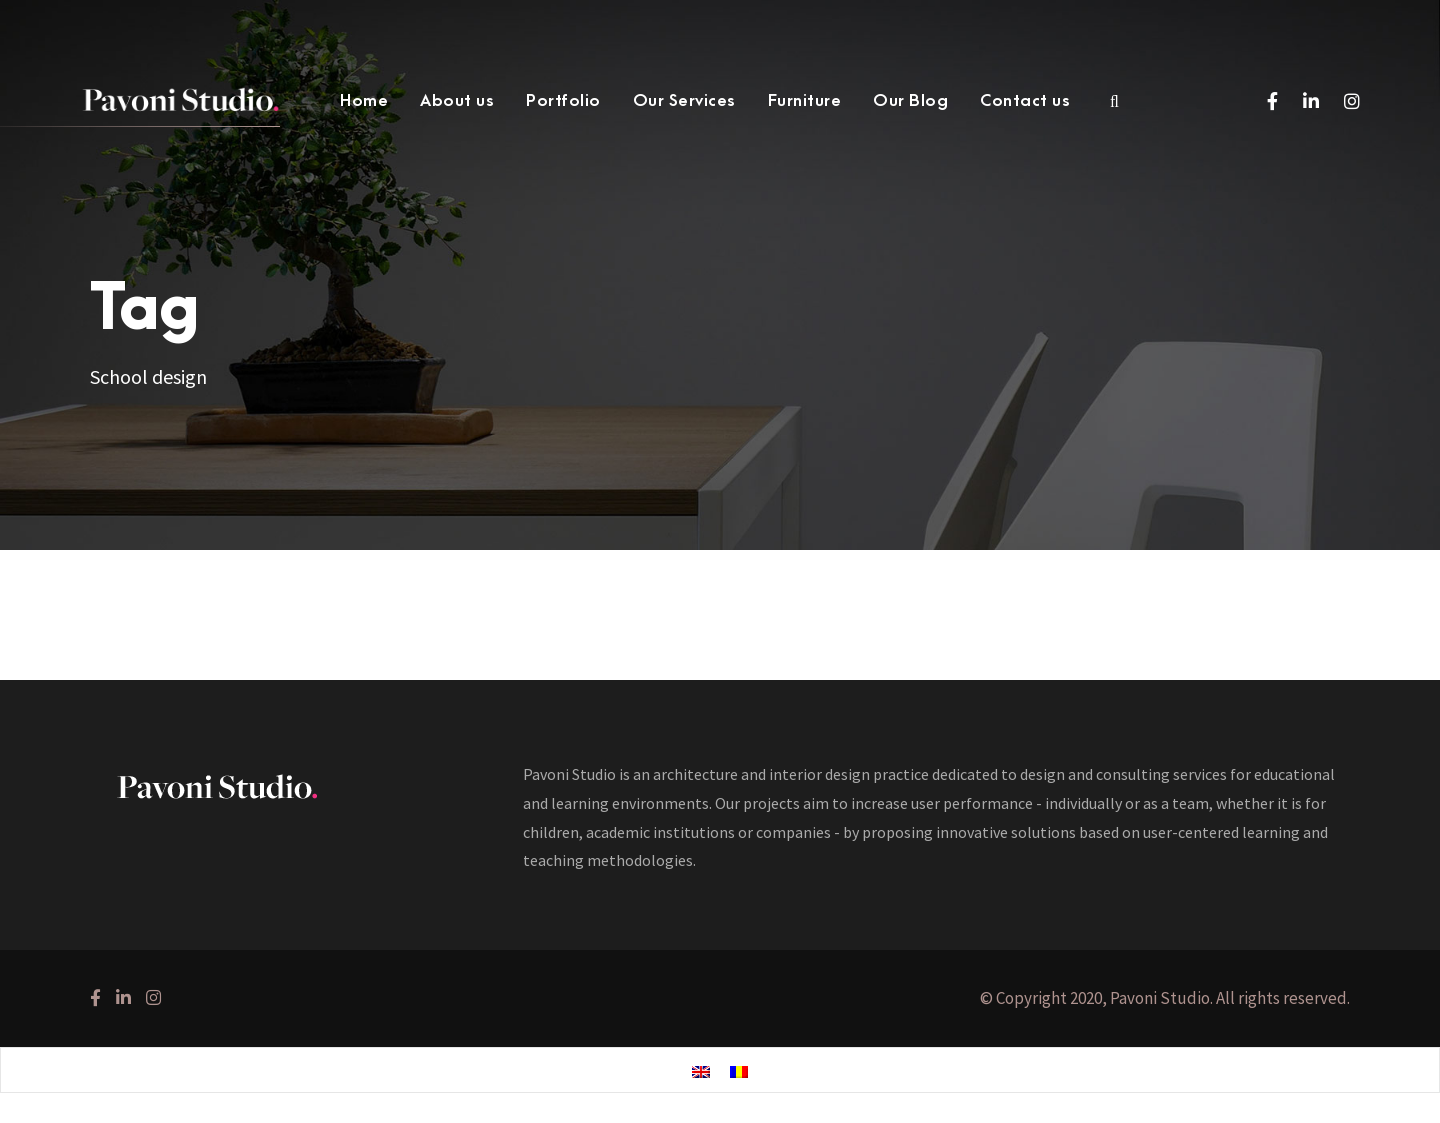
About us (457, 101)
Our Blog (910, 101)
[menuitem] (701, 1071)
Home (364, 101)
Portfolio (563, 101)
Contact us (1025, 101)
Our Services (684, 101)
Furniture (805, 101)
